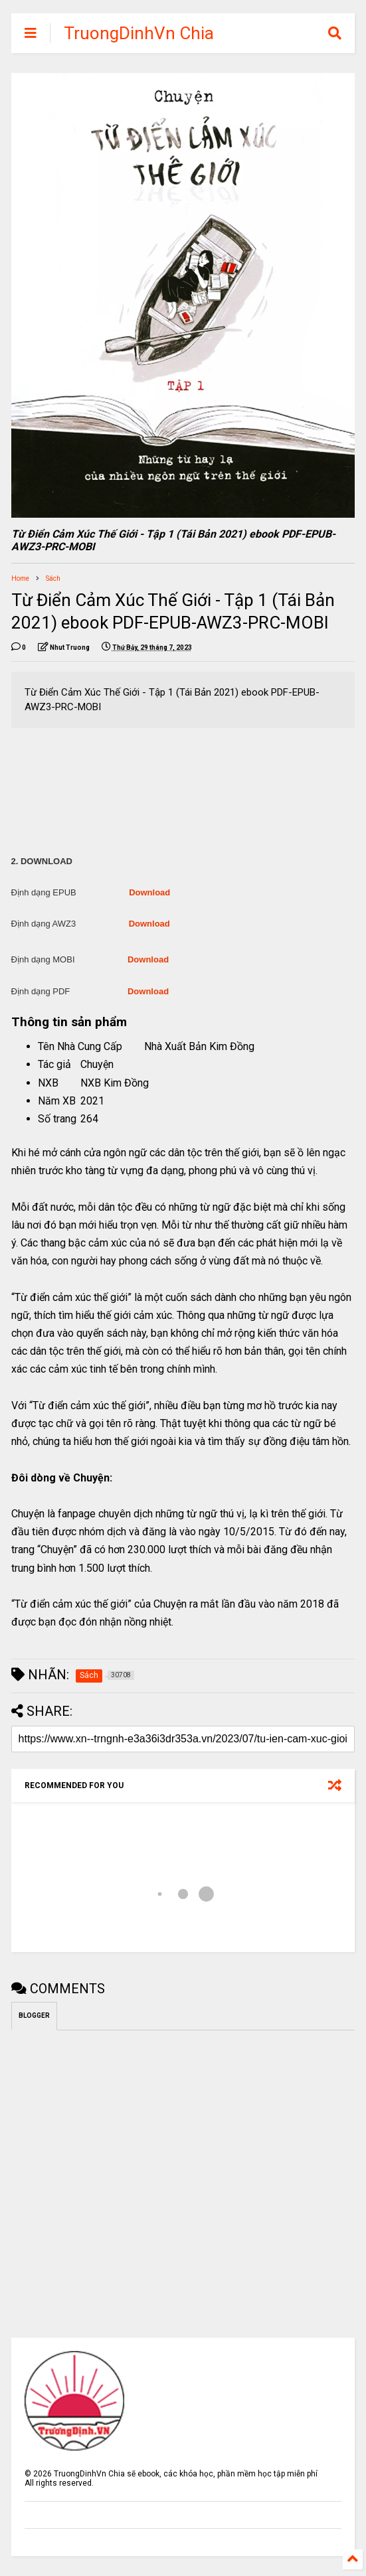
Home (20, 578)
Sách (53, 578)
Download (149, 892)
